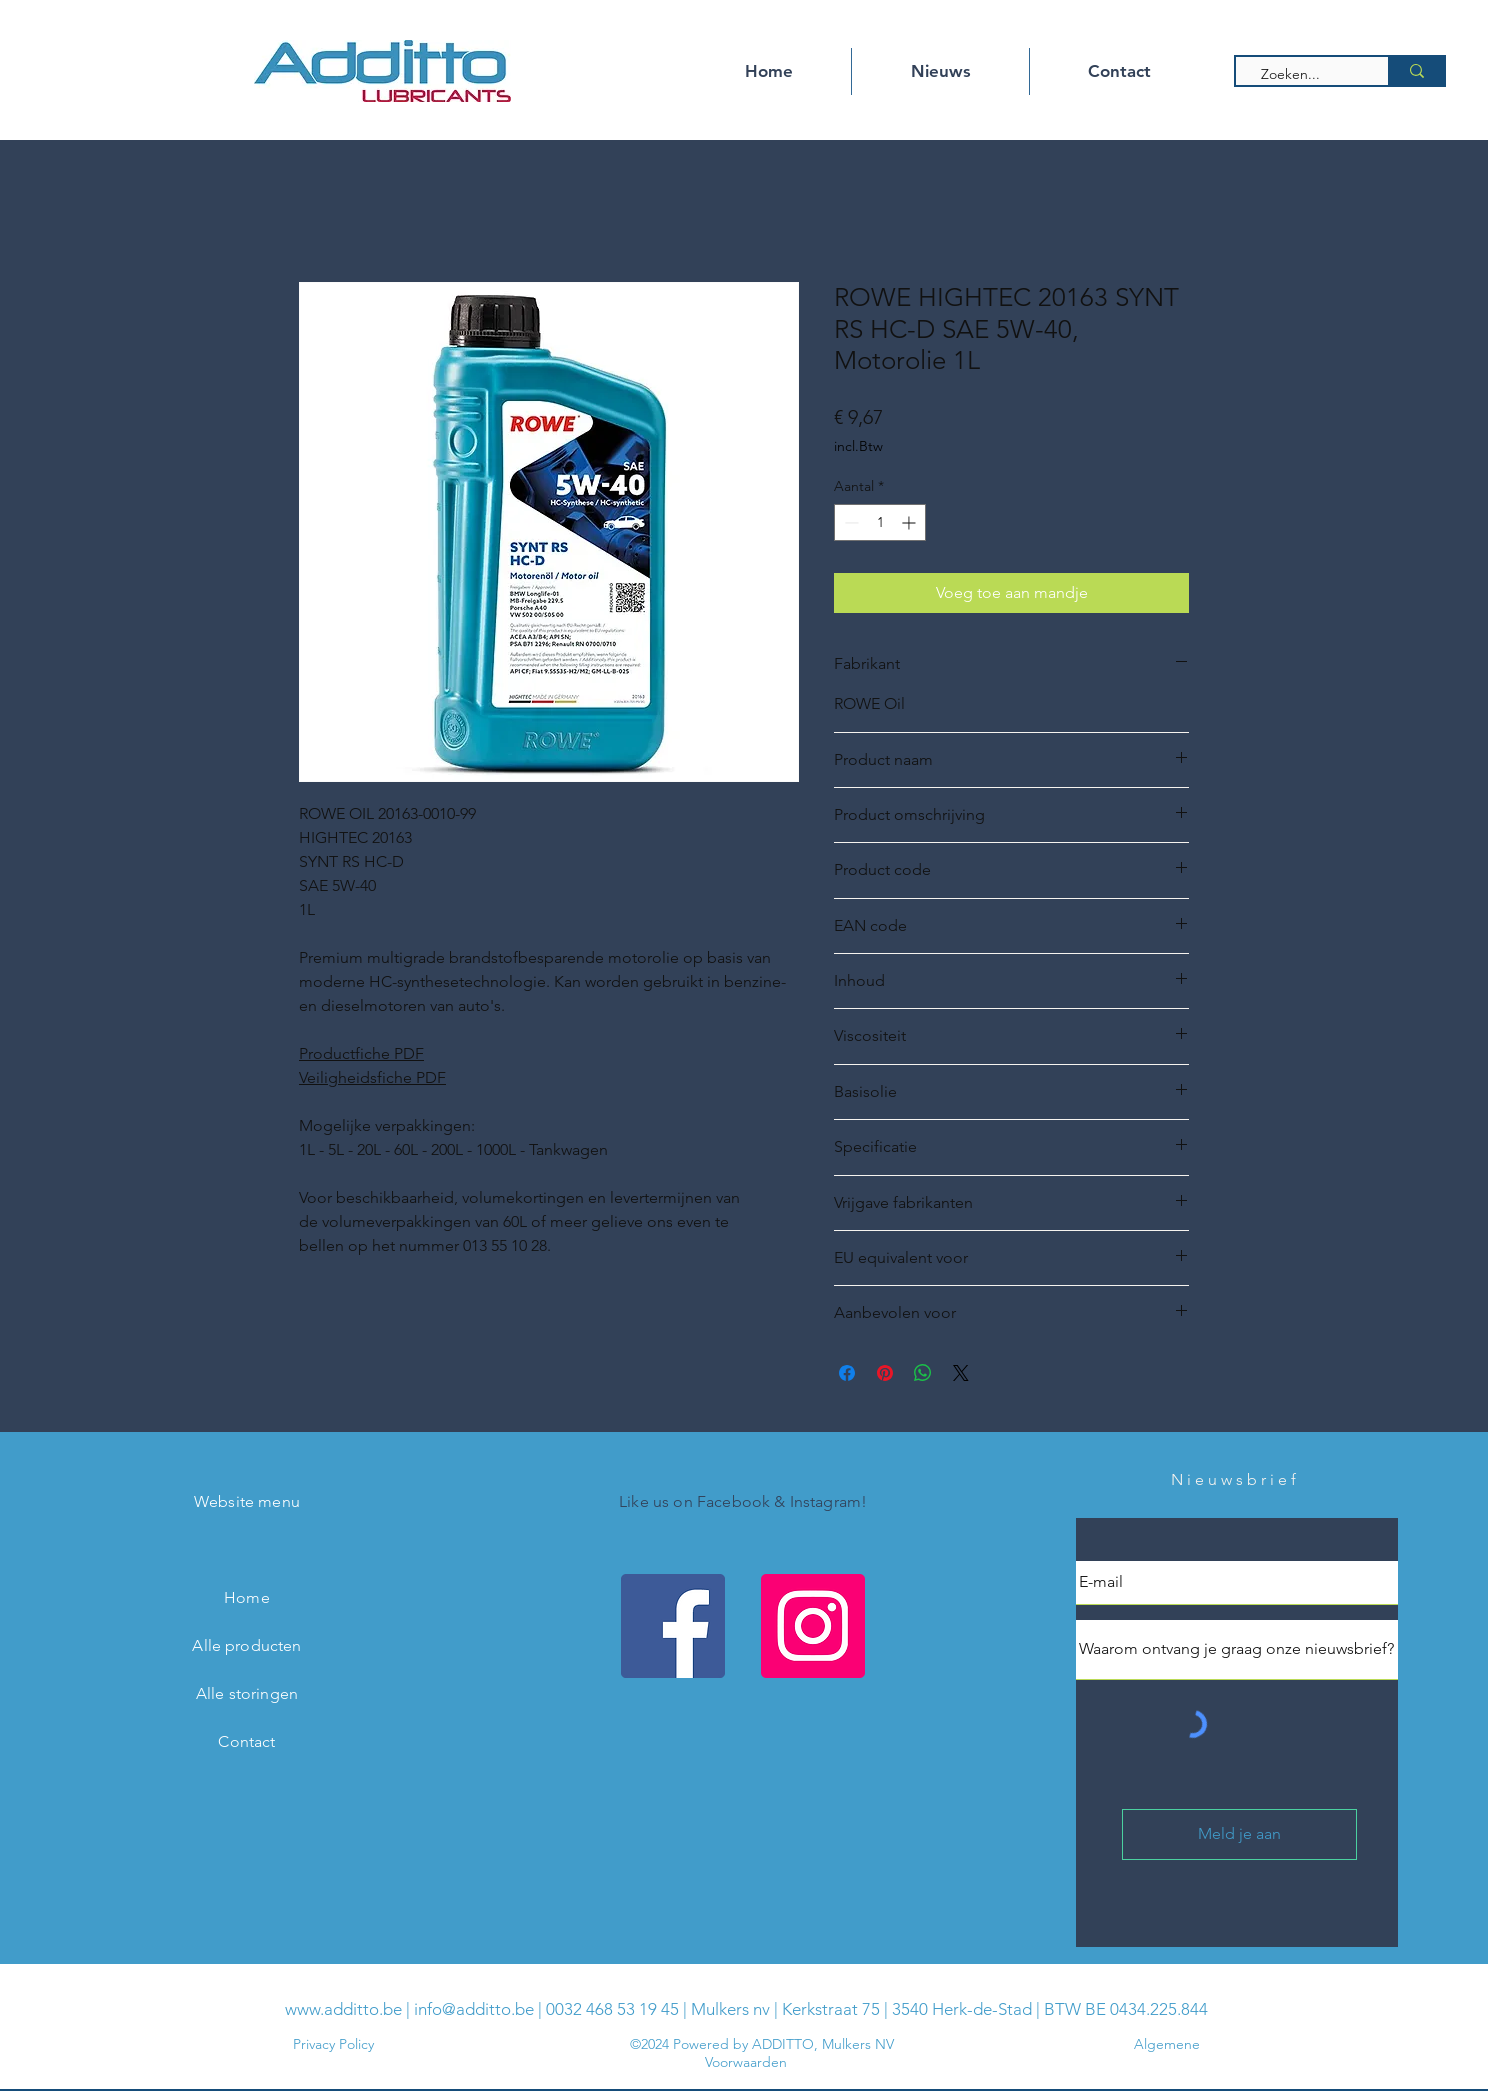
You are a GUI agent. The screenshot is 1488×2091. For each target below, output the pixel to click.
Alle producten (246, 1645)
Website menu (247, 1501)
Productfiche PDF (361, 1053)
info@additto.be (474, 2009)
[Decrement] (849, 522)
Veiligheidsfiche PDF (372, 1077)
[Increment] (910, 522)
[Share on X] (961, 1373)
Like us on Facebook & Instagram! (743, 1501)
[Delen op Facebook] (847, 1373)
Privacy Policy (333, 2044)
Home (247, 1597)
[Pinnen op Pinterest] (885, 1373)
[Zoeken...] (1303, 75)
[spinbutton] (880, 522)
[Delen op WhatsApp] (923, 1373)
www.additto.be (343, 2009)
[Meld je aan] (1239, 1834)
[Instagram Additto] (813, 1626)
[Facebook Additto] (673, 1626)
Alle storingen (247, 1693)
